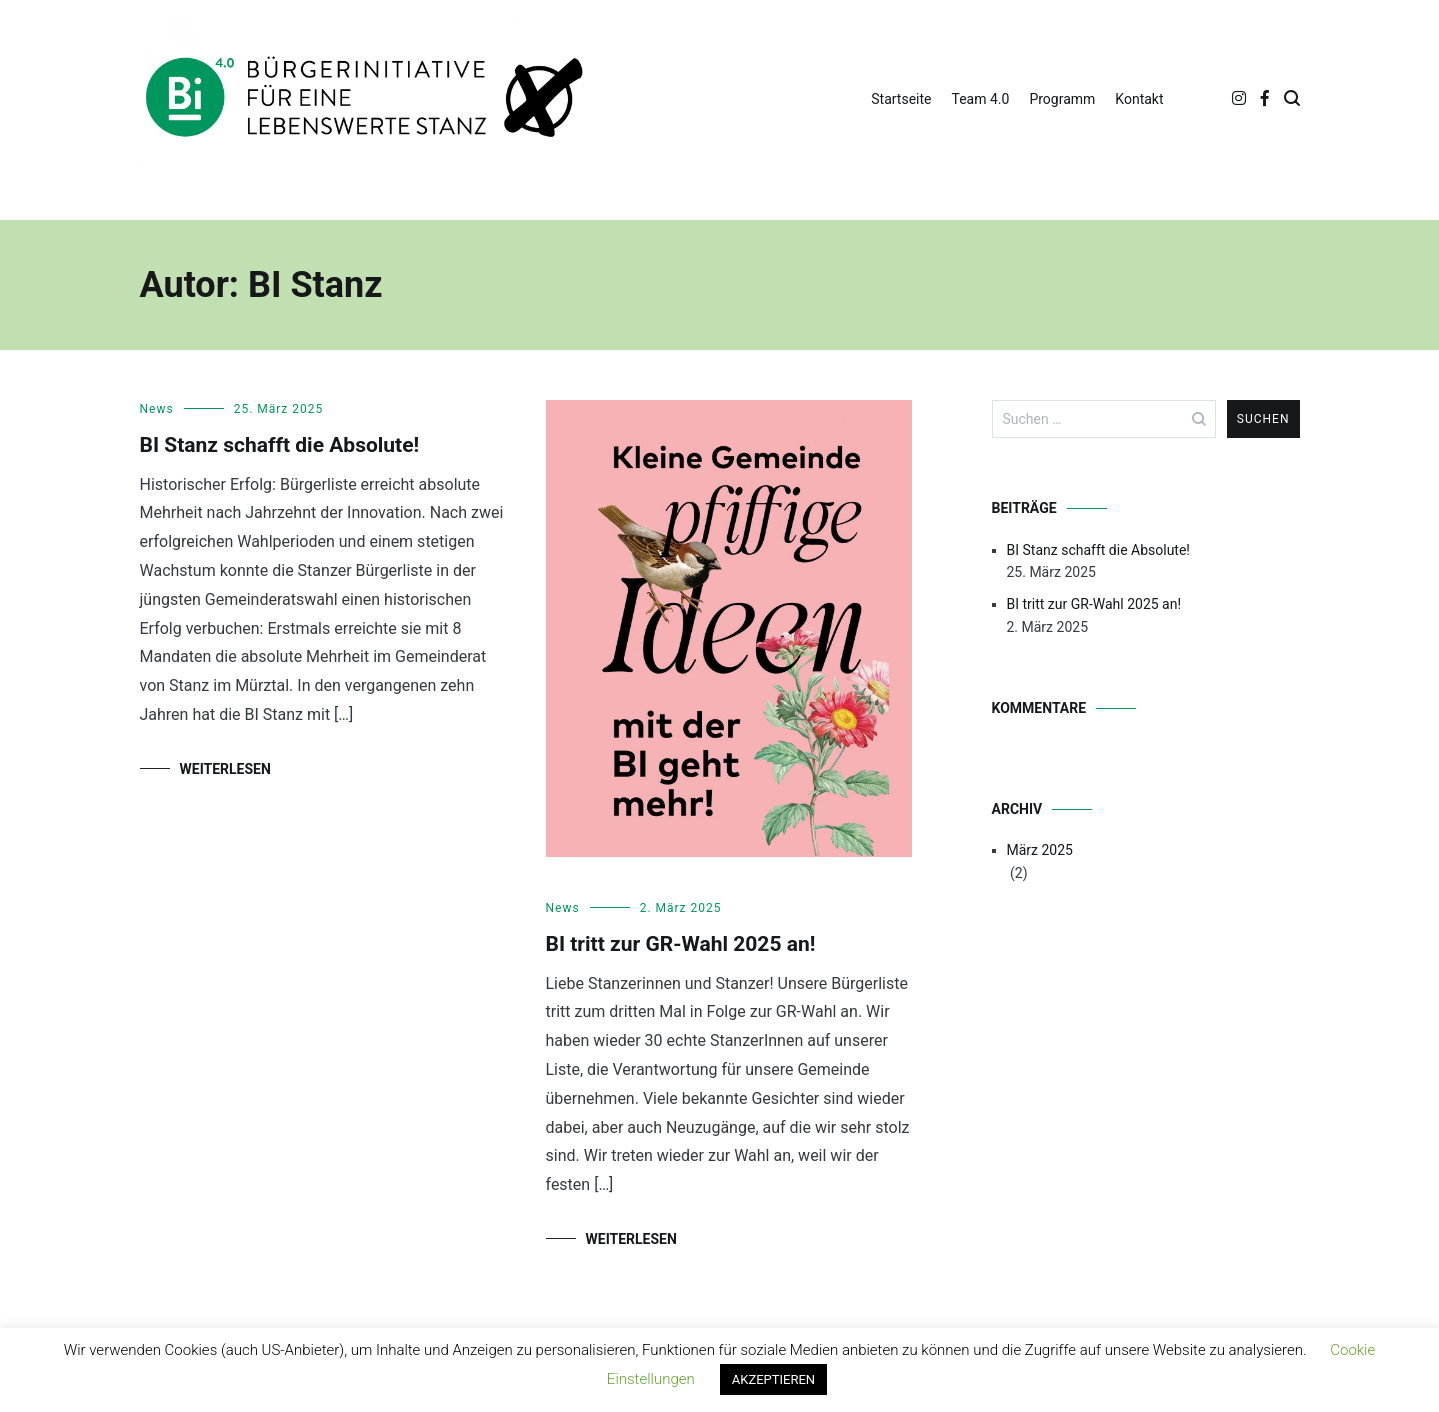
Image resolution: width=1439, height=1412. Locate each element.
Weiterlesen (225, 769)
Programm (1062, 99)
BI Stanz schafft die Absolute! (280, 445)
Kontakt (1139, 99)
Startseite (901, 99)
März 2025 (1040, 850)
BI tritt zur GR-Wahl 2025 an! (681, 944)
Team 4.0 (980, 99)
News (157, 409)
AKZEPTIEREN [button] (773, 1379)
